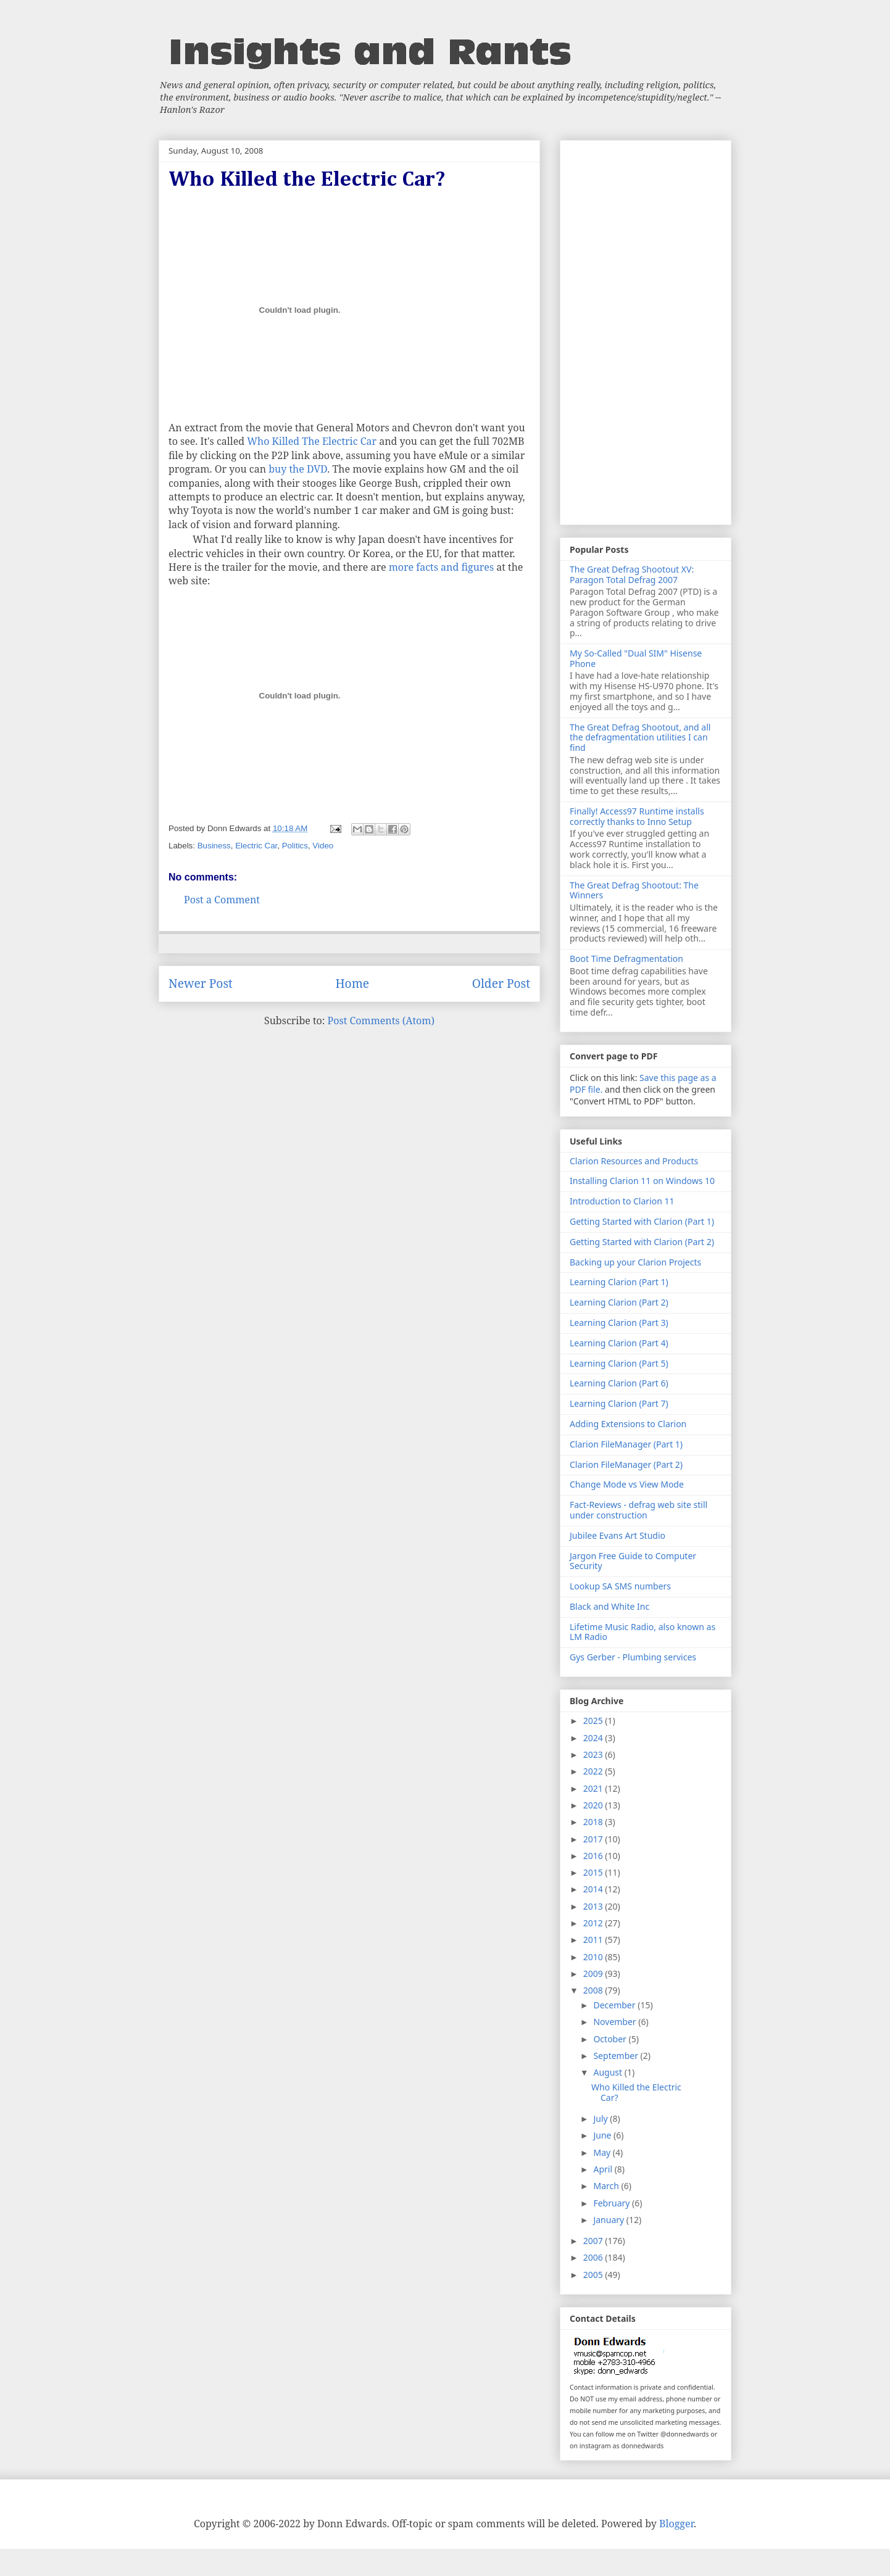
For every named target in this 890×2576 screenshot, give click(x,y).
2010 (594, 1957)
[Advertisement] (646, 330)
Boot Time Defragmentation (626, 958)
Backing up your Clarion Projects (635, 1262)
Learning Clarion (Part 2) (619, 1302)
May (602, 2152)
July (601, 2118)
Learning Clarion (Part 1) (619, 1282)
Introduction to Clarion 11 (622, 1201)
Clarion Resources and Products (634, 1161)
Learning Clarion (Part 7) (619, 1403)
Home (352, 983)
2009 (594, 1973)
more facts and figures (441, 567)
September (616, 2055)
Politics (295, 845)
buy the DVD (297, 469)
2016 (594, 1856)
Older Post (501, 983)
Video (322, 845)
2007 (594, 2241)
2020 (594, 1805)
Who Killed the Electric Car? (636, 2092)
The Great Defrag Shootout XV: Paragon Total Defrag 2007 (632, 574)
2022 (594, 1771)
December (615, 2005)
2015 (594, 1872)
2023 (594, 1754)
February (612, 2203)
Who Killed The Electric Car (311, 441)
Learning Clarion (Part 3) (619, 1322)
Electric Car (256, 845)
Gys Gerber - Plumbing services (633, 1657)
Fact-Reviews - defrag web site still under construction (638, 1510)
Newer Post (200, 983)
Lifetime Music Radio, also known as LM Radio (642, 1632)
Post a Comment (222, 899)
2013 (594, 1906)
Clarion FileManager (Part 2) (626, 1464)
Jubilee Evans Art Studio (617, 1535)
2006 (594, 2257)
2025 (594, 1720)
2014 (594, 1889)
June (603, 2135)
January (609, 2220)
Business (214, 845)
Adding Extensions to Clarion (628, 1424)
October (610, 2039)
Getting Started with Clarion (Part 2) (642, 1242)
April (603, 2169)
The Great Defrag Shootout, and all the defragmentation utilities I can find (640, 737)
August (608, 2072)
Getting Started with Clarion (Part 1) (642, 1221)
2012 (594, 1923)
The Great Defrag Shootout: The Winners (634, 890)
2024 (594, 1738)
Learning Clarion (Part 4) (619, 1343)
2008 (594, 1990)
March (607, 2186)
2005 (594, 2274)
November (615, 2021)
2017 (594, 1839)
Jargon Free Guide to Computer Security (633, 1561)
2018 (594, 1822)
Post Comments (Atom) (381, 1020)
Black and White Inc (609, 1606)
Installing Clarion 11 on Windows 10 (642, 1181)
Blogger (676, 2523)
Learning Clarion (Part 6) (619, 1383)
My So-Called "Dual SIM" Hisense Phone (636, 658)
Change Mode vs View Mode (627, 1484)
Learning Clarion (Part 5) (619, 1363)
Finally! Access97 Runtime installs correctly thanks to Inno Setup (637, 816)
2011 (594, 1939)
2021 (594, 1788)
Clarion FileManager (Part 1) (626, 1444)
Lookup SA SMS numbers (620, 1586)
